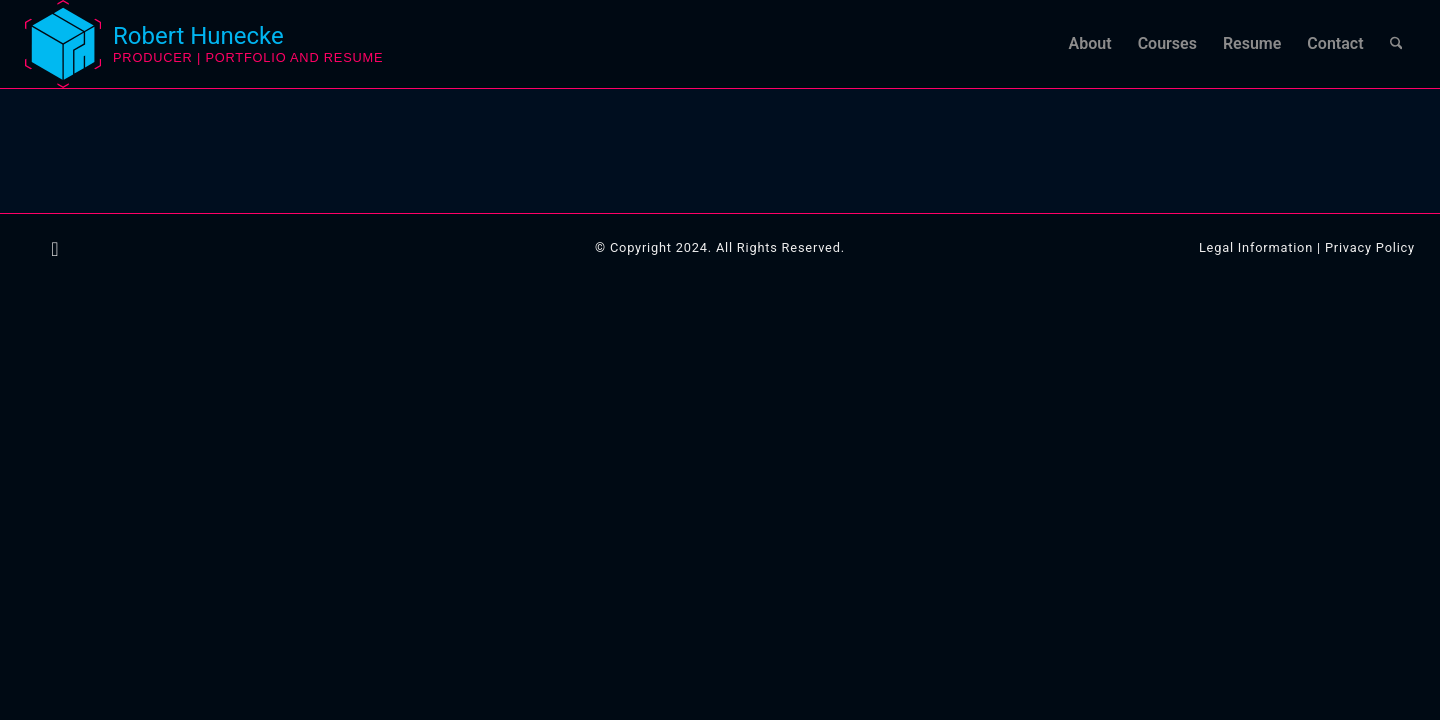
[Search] (1396, 44)
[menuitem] (1090, 44)
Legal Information (1256, 247)
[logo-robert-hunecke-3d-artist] (63, 44)
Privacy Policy (1370, 247)
